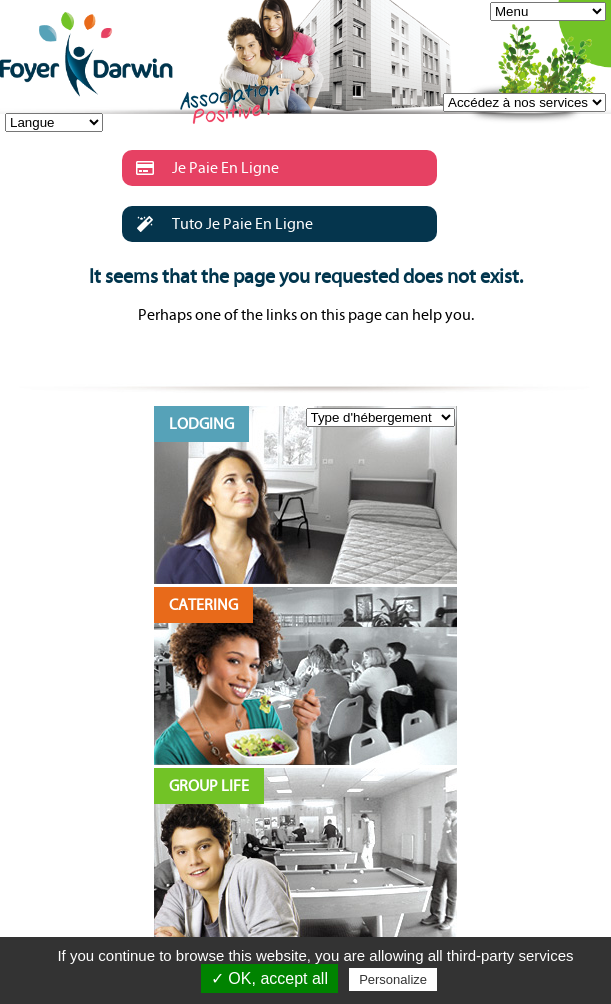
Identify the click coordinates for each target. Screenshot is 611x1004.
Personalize (393, 979)
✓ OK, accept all (269, 978)
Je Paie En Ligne (200, 168)
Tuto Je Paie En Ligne (217, 224)
